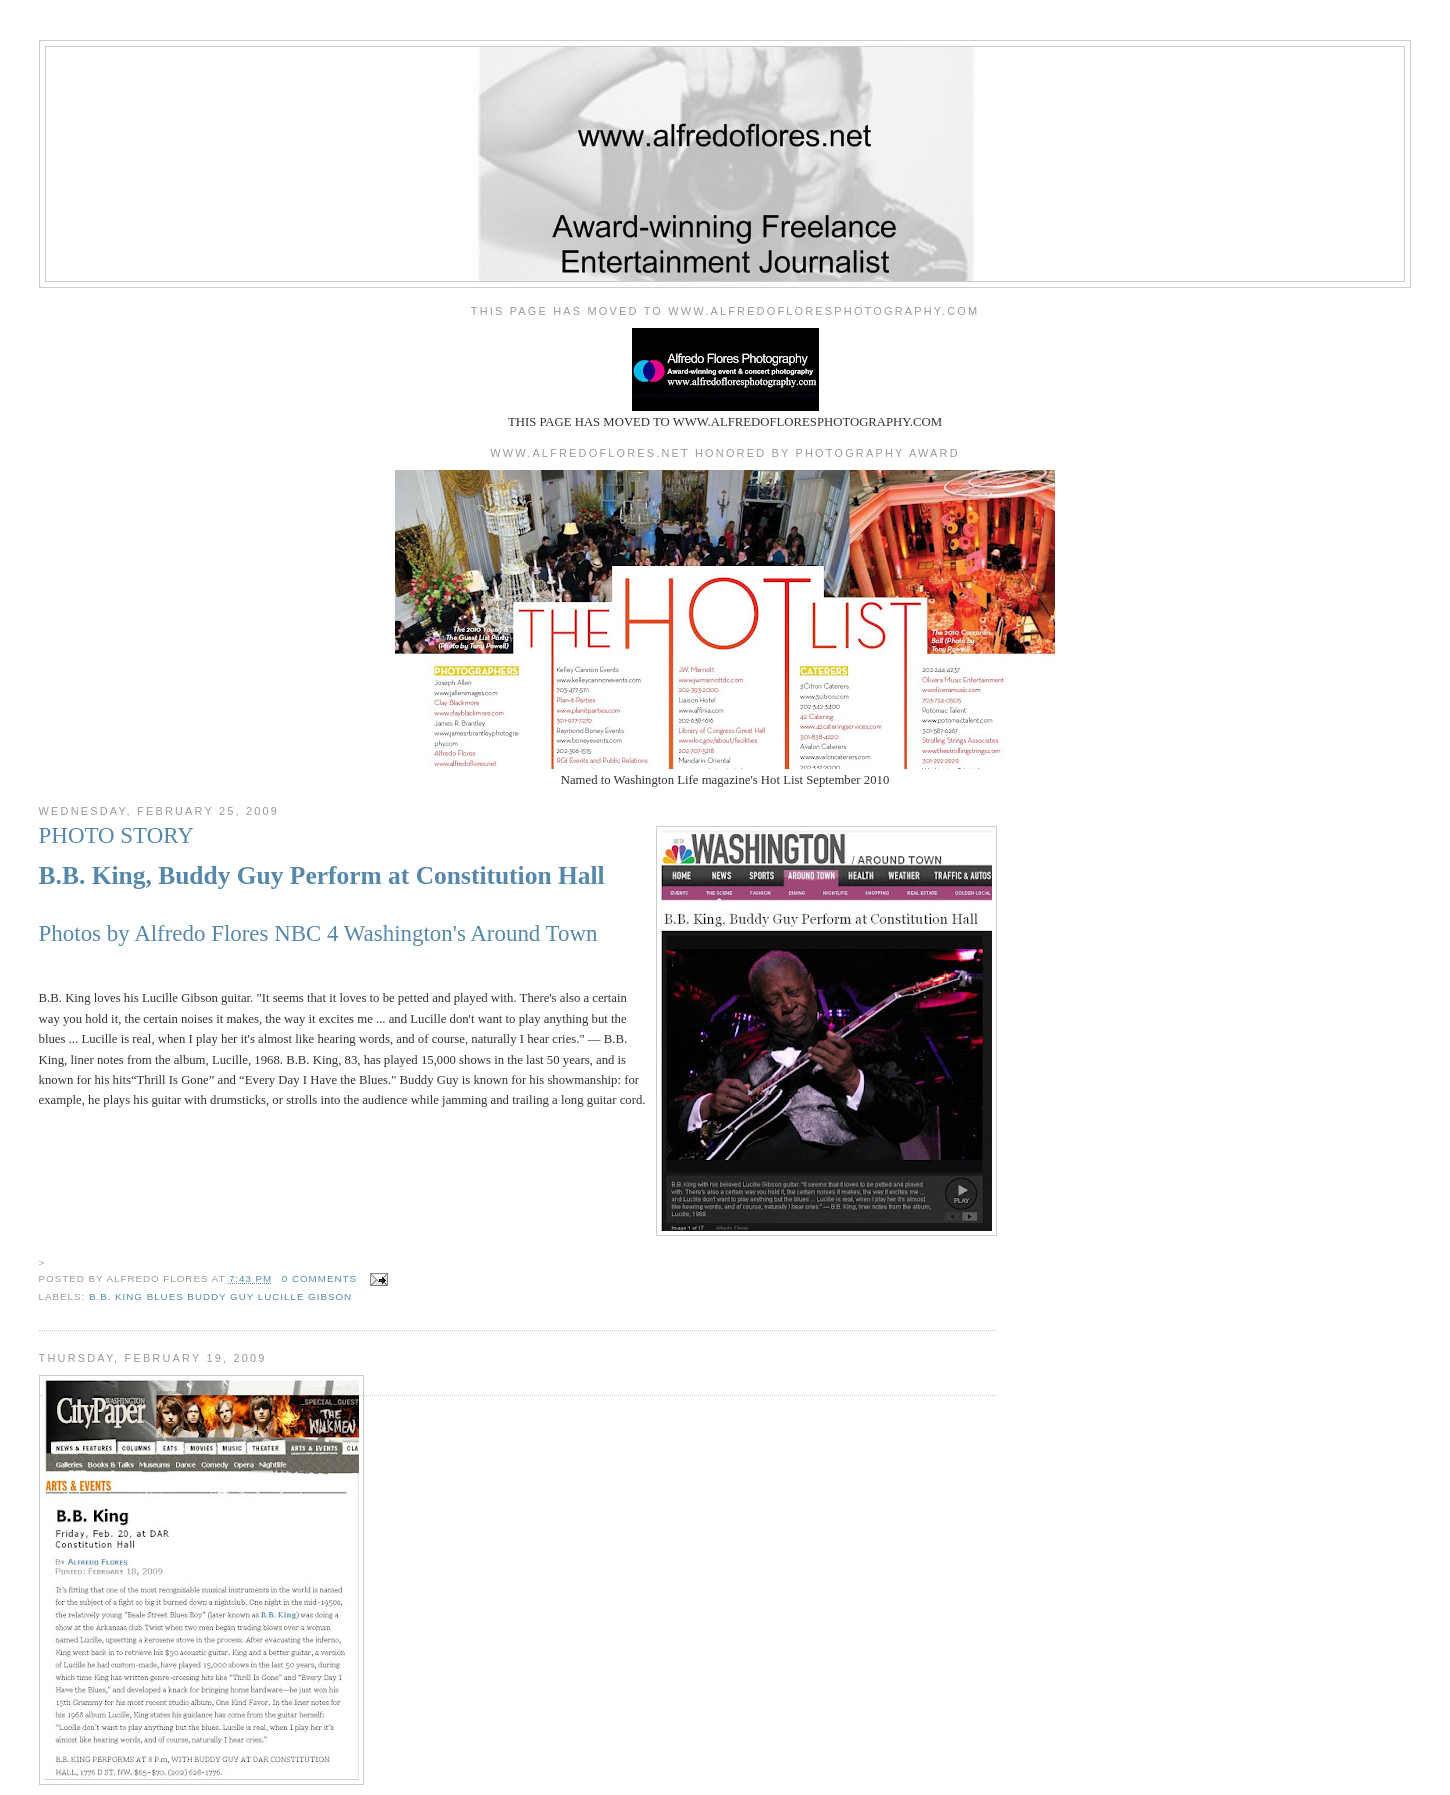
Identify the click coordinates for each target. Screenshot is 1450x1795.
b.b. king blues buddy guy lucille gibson (220, 1296)
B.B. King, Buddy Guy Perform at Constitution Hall (322, 875)
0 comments (319, 1278)
